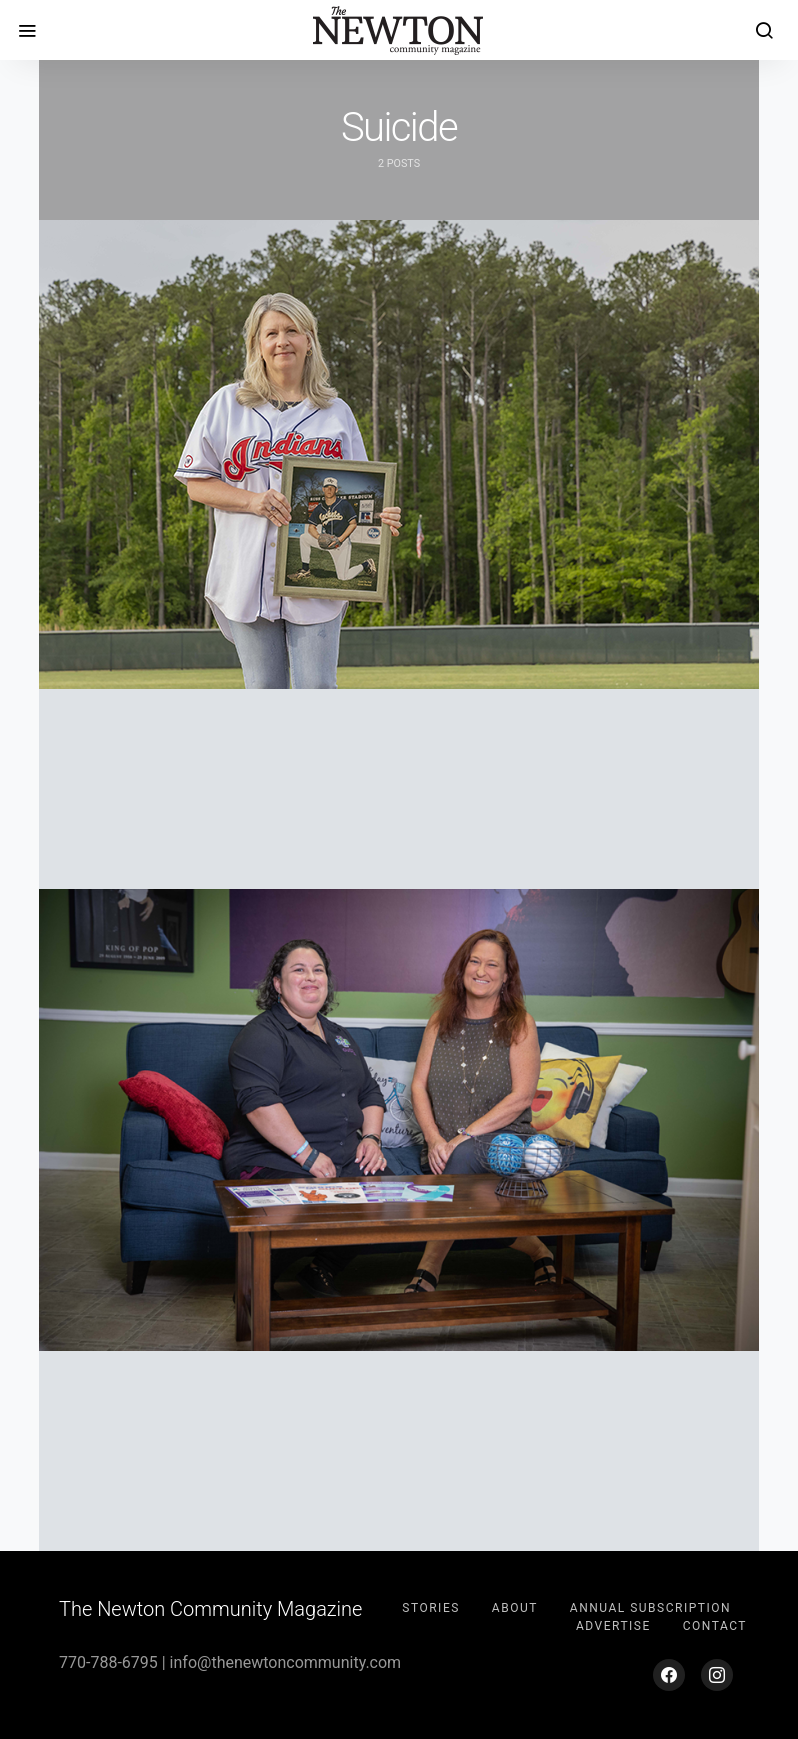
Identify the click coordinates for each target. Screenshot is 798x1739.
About (515, 1608)
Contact (715, 1626)
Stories (430, 1608)
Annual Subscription (650, 1608)
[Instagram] (717, 1675)
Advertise (613, 1626)
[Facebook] (669, 1675)
